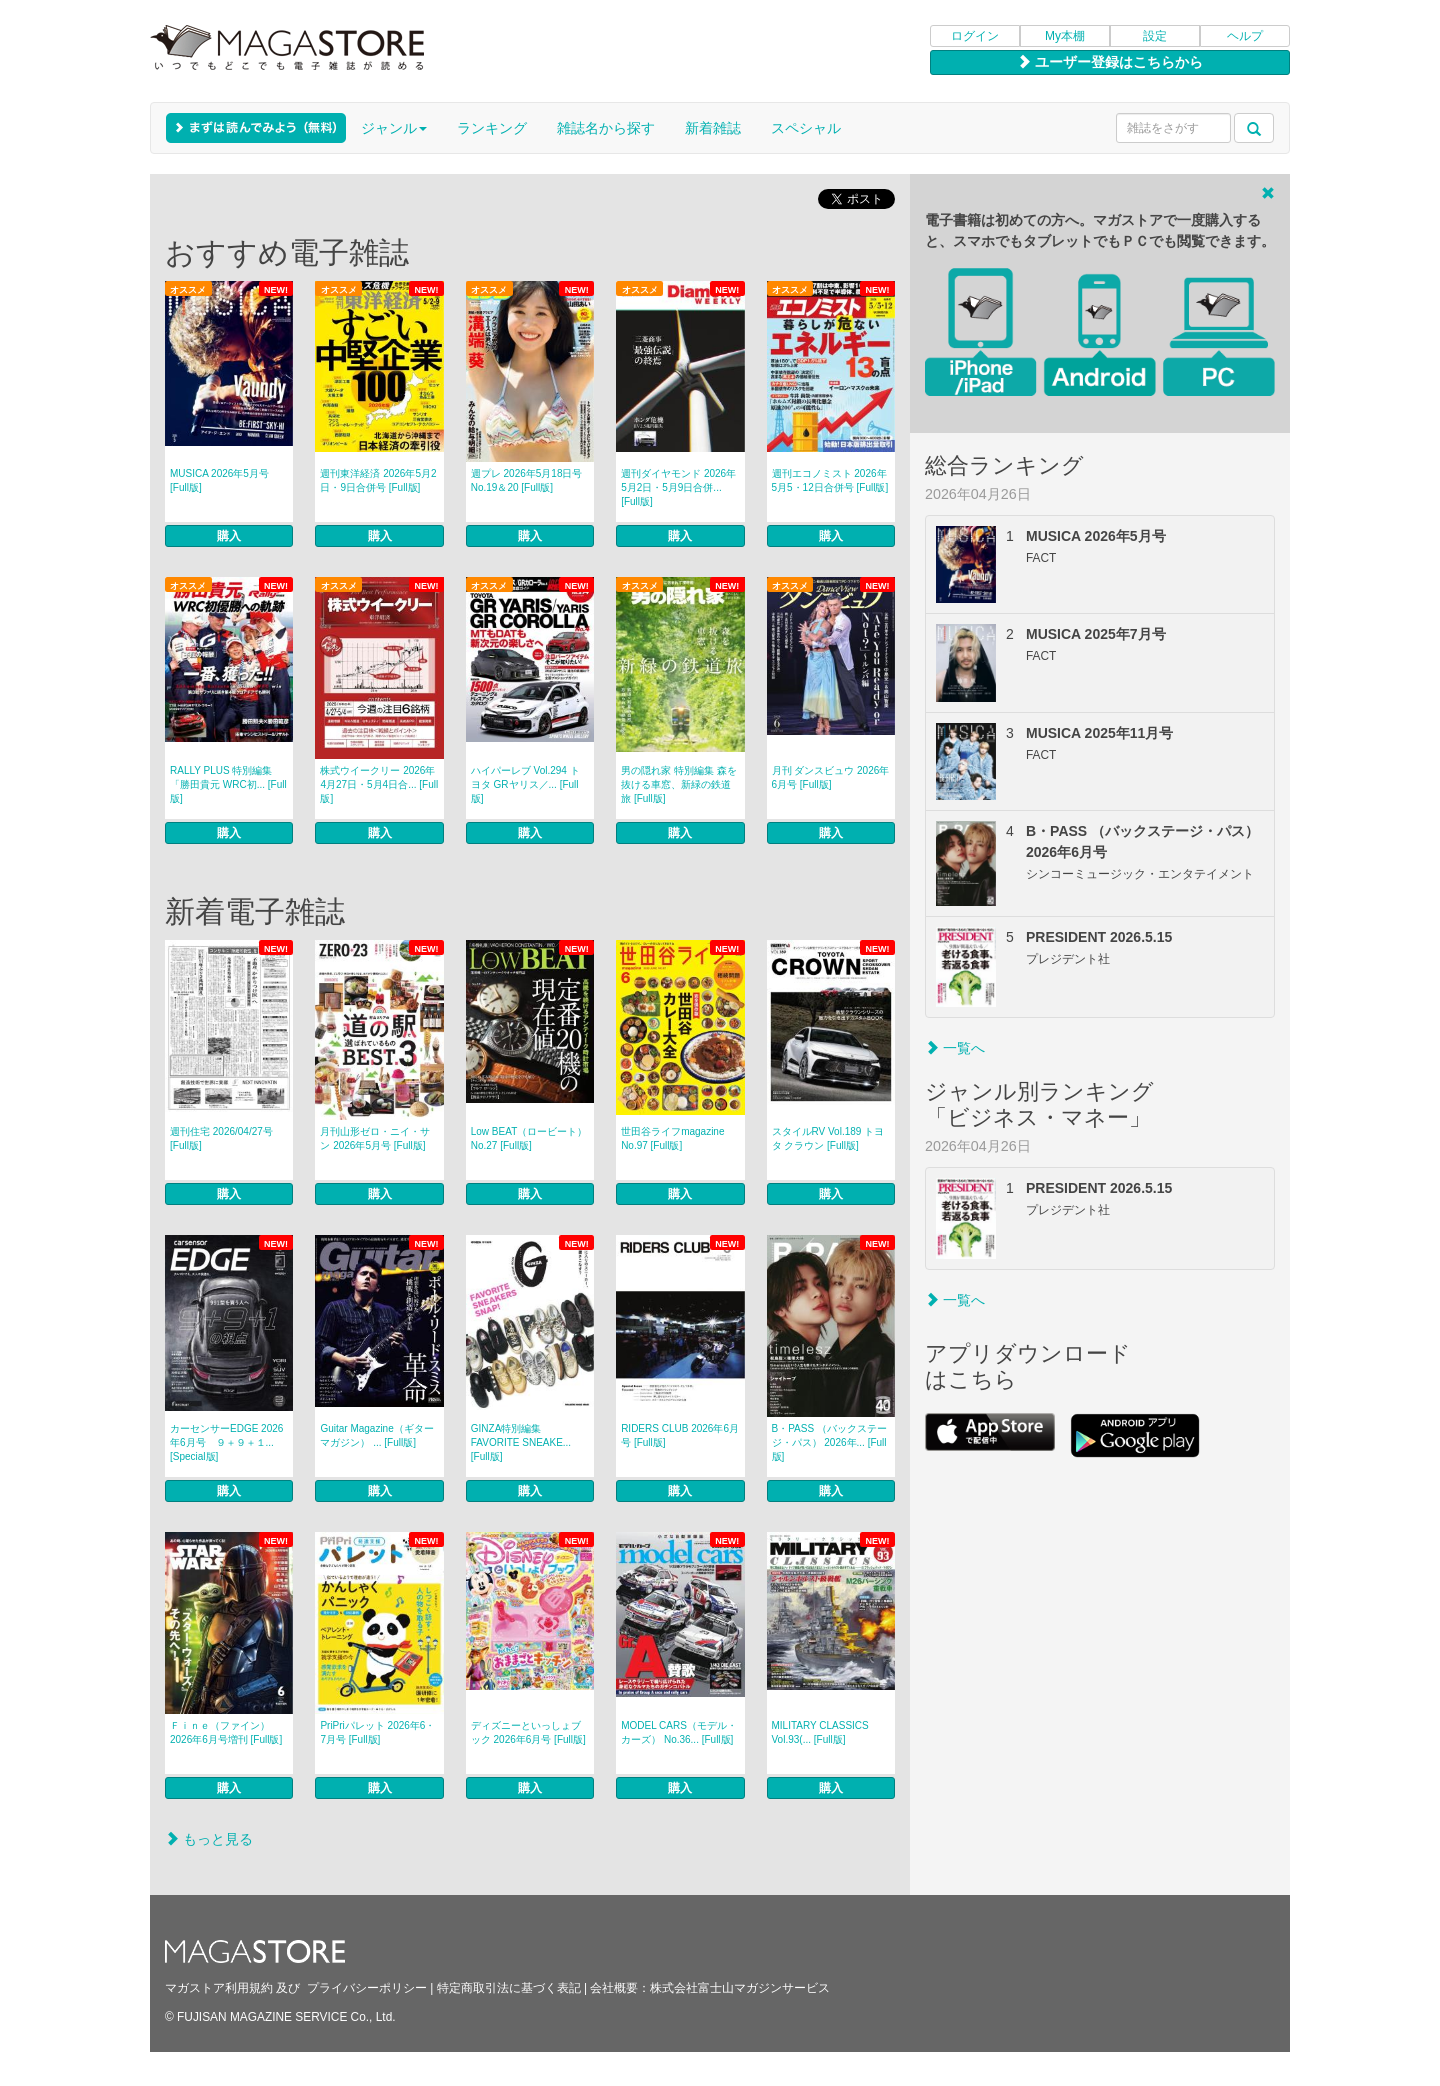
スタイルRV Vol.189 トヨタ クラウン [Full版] (828, 1138)
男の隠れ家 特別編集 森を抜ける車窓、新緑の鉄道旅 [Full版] (679, 784)
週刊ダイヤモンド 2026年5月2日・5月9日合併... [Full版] (678, 487)
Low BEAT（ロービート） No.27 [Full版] (529, 1138)
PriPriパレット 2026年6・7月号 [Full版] (377, 1732)
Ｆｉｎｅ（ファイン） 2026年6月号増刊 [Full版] (226, 1732)
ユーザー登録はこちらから (1110, 62)
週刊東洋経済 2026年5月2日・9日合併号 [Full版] (378, 480)
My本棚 (1065, 36)
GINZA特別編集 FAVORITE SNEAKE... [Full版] (521, 1442)
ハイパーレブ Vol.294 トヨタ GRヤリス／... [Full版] (525, 784)
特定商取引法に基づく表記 (509, 1988)
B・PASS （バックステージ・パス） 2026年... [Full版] (829, 1442)
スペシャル (806, 128)
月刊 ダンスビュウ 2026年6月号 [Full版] (831, 777)
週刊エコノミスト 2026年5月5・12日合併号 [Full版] (830, 480)
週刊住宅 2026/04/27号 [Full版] (221, 1138)
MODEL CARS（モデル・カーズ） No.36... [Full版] (679, 1732)
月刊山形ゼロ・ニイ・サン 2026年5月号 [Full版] (375, 1138)
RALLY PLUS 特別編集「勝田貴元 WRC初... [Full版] (228, 784)
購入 (229, 536)
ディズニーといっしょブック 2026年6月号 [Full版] (528, 1732)
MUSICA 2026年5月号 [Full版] (219, 480)
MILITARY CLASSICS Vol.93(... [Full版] (820, 1732)
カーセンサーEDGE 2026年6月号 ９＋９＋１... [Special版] (226, 1442)
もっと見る (209, 1839)
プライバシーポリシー (367, 1988)
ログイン (975, 36)
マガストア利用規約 (219, 1988)
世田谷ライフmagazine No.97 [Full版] (672, 1138)
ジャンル (394, 128)
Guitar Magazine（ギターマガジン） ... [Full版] (376, 1435)
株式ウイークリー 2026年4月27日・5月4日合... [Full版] (379, 784)
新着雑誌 (713, 128)
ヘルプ (1245, 36)
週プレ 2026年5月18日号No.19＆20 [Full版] (527, 480)
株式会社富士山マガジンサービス (740, 1988)
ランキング (492, 128)
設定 (1155, 36)
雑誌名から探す (606, 128)
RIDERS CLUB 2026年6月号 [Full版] (680, 1435)
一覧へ (955, 1048)
